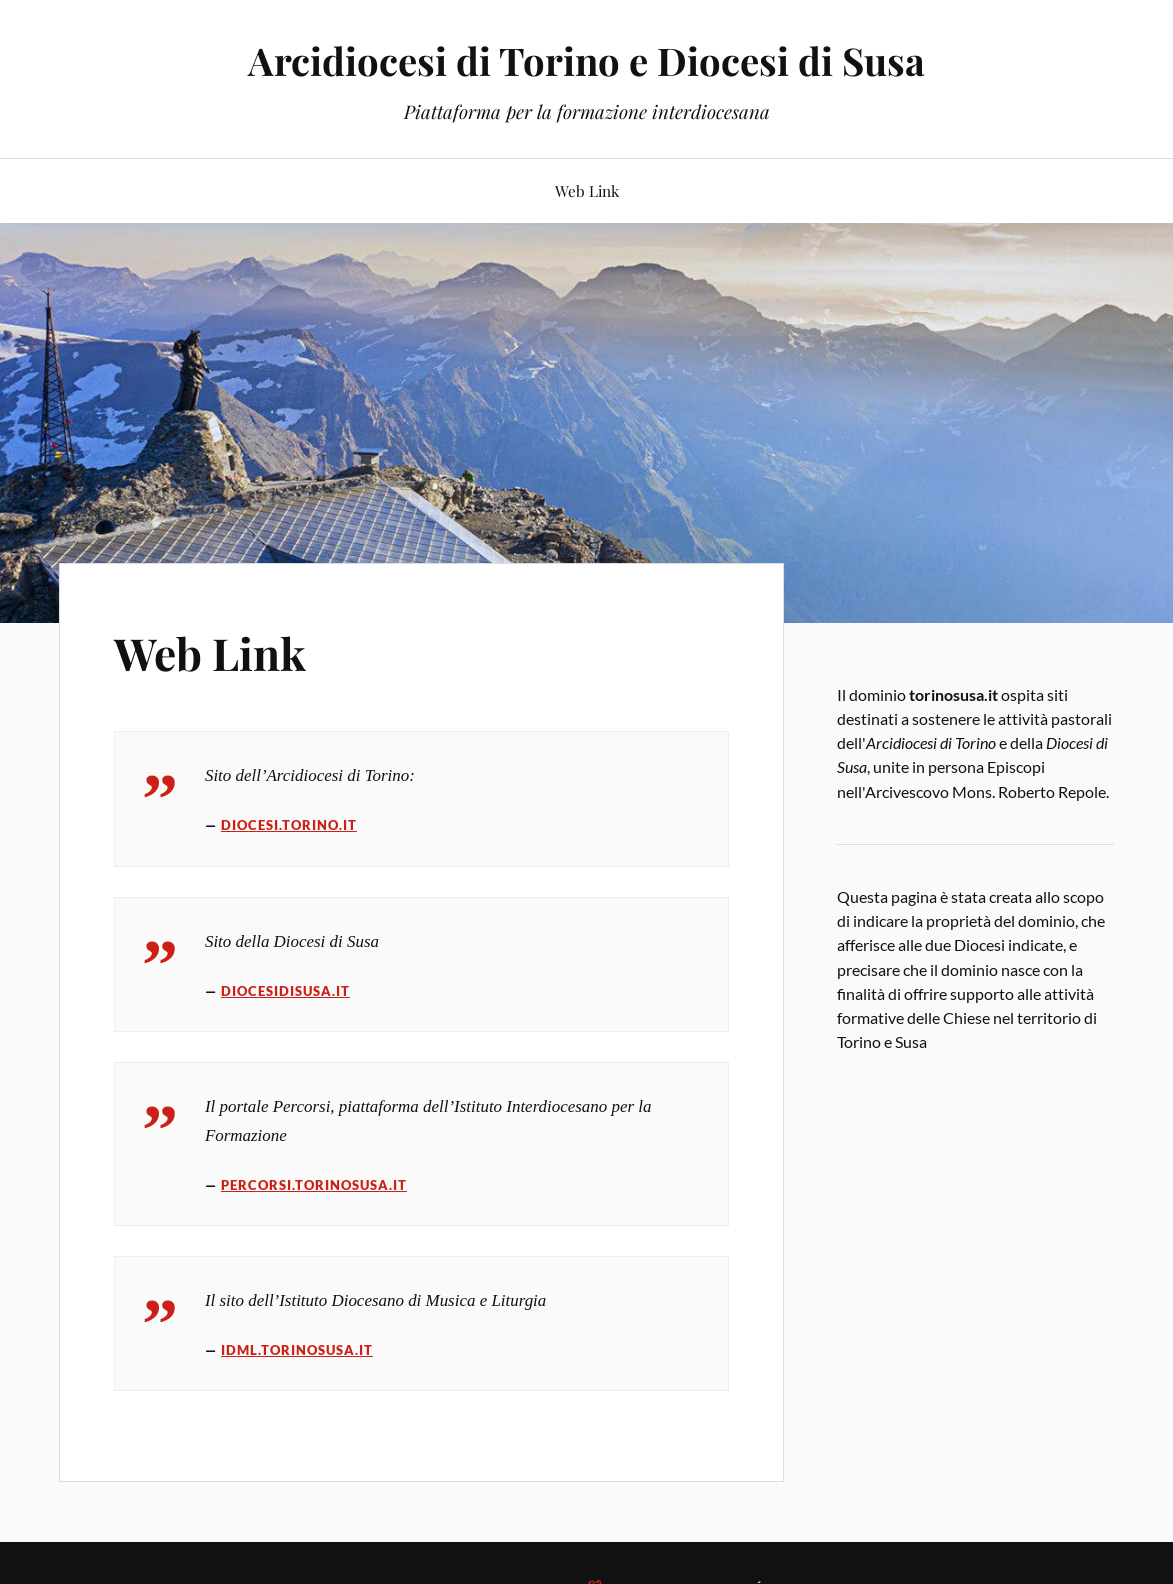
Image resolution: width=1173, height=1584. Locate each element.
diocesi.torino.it (289, 825)
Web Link (587, 190)
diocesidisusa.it (285, 991)
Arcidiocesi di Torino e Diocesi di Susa (586, 60)
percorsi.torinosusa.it (314, 1185)
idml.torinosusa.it (297, 1350)
